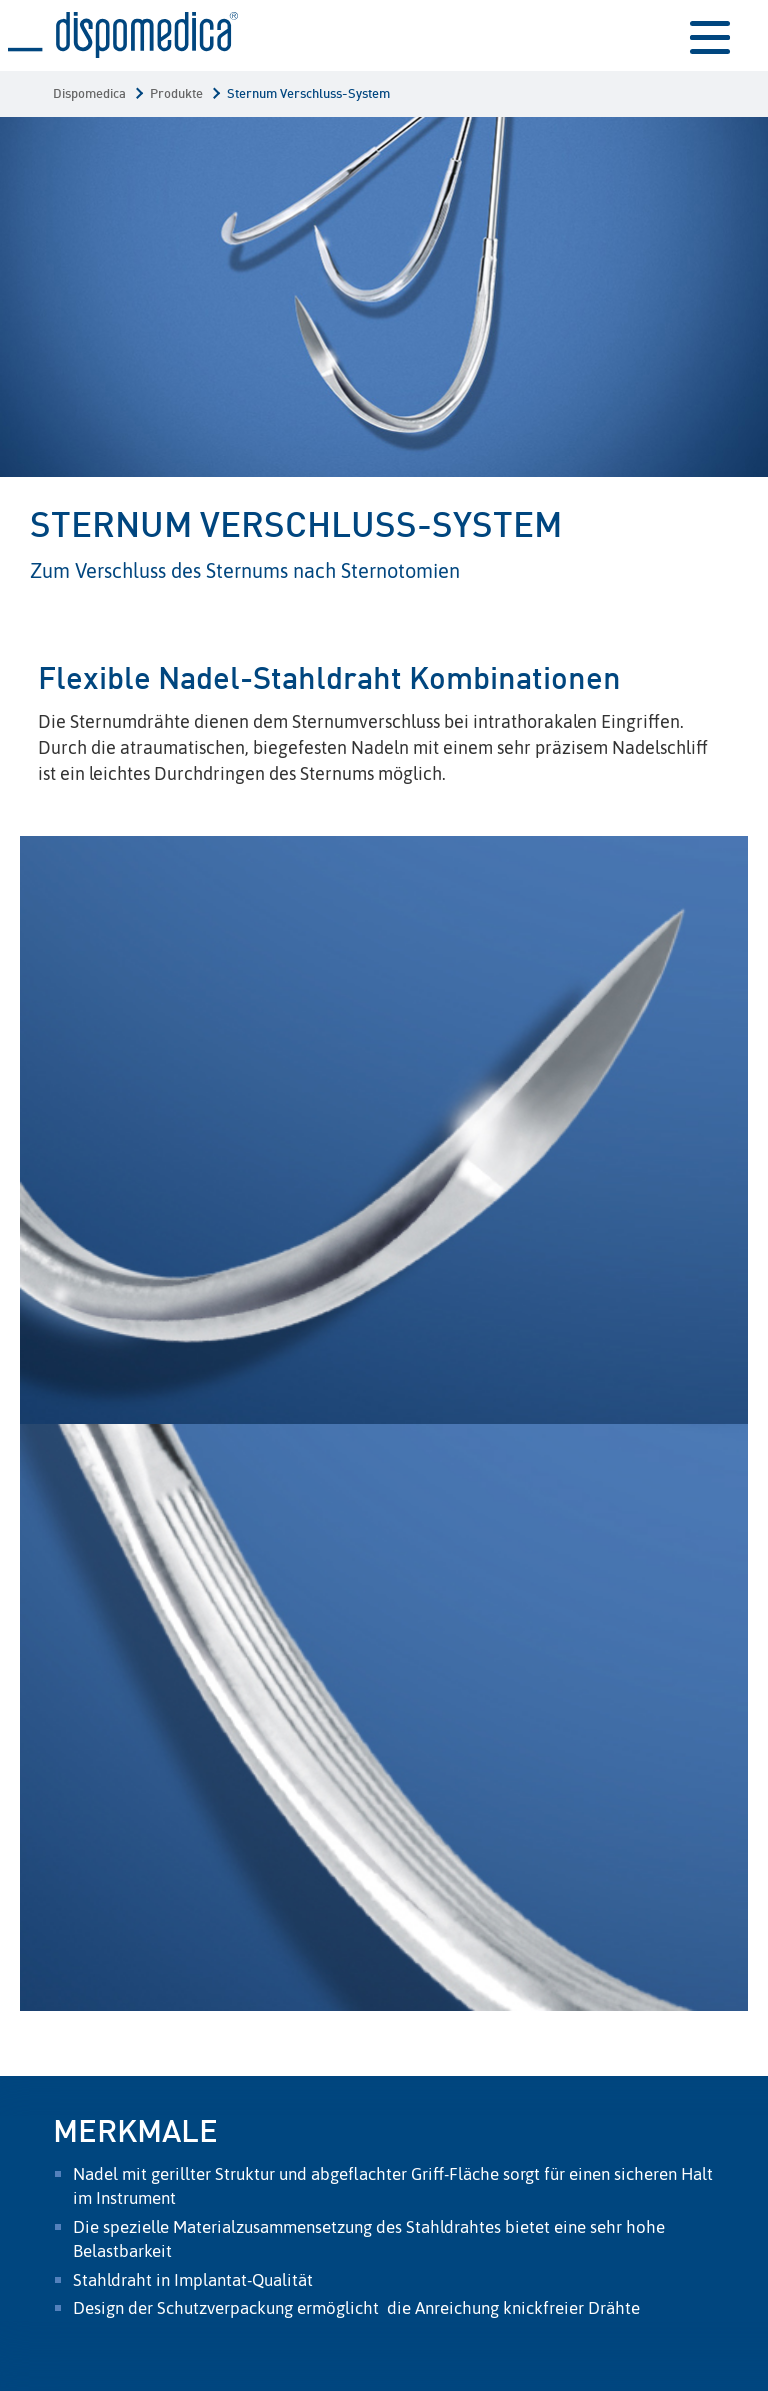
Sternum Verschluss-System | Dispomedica (123, 35)
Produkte (176, 94)
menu (710, 36)
